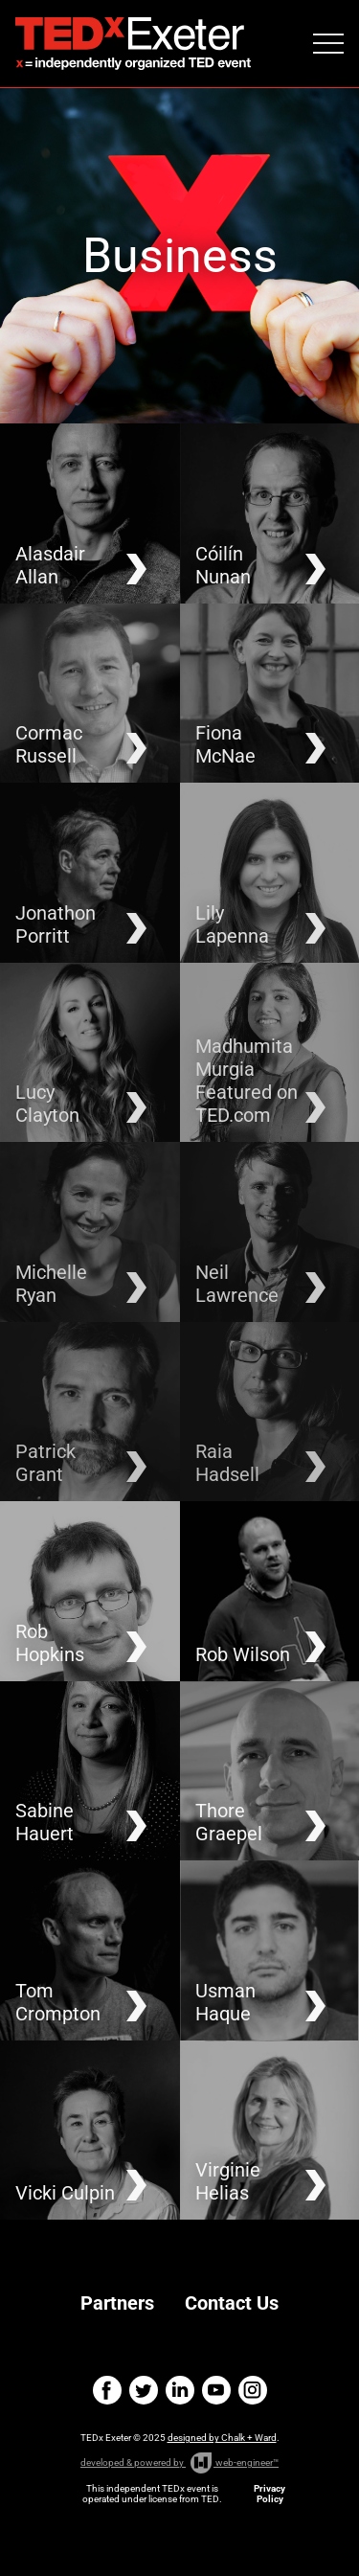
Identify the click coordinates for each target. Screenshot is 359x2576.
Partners (117, 2302)
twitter (143, 2390)
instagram (252, 2390)
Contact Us (232, 2302)
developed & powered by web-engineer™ (179, 2462)
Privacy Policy (269, 2493)
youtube (216, 2390)
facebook (107, 2390)
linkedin (180, 2390)
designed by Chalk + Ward (222, 2437)
